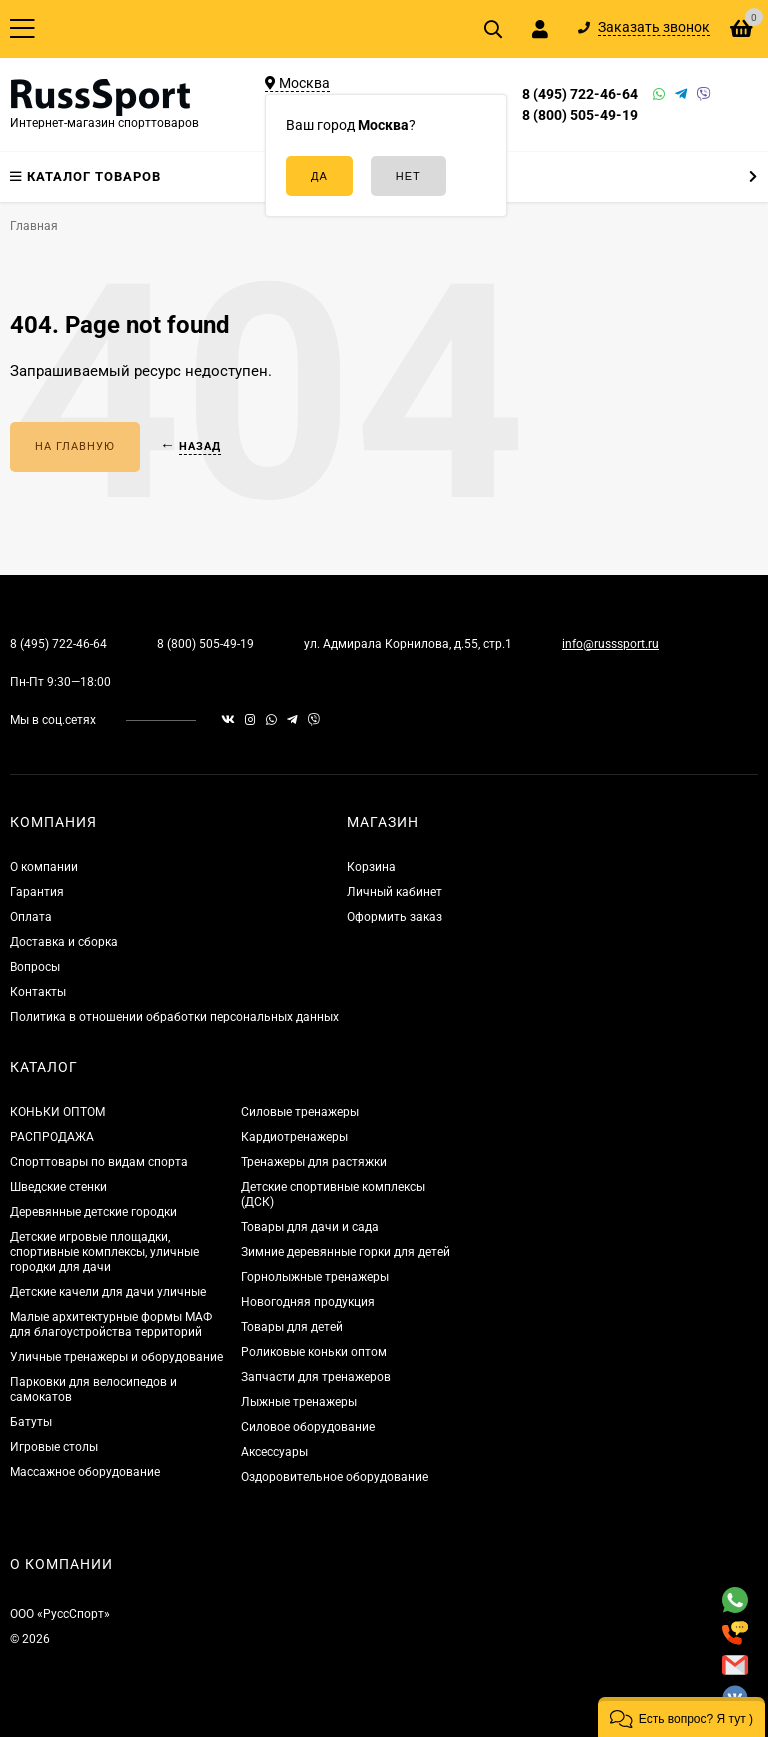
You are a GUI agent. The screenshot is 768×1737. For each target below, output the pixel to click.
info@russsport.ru (610, 644)
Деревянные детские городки (93, 1212)
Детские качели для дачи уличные (108, 1292)
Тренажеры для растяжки (314, 1162)
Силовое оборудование (308, 1427)
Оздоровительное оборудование (334, 1477)
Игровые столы (54, 1447)
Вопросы (35, 967)
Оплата (31, 917)
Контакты (38, 992)
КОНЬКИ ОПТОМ (57, 1112)
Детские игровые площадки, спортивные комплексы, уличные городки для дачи (104, 1252)
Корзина (371, 867)
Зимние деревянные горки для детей (345, 1252)
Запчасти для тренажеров (316, 1377)
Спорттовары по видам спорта (99, 1162)
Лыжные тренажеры (299, 1402)
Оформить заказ (394, 917)
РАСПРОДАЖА (52, 1137)
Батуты (31, 1422)
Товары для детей (292, 1327)
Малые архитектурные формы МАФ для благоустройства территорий (111, 1324)
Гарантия (37, 892)
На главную (75, 446)
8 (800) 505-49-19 (580, 115)
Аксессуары (274, 1452)
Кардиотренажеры (294, 1137)
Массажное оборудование (85, 1472)
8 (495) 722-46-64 (580, 94)
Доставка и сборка (64, 942)
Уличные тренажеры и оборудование (116, 1357)
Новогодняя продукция (308, 1302)
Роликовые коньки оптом (314, 1352)
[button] (681, 1717)
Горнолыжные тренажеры (315, 1277)
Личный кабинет (394, 892)
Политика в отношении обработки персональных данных (174, 1017)
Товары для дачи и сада (310, 1227)
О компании (44, 867)
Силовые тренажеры (300, 1112)
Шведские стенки (58, 1187)
